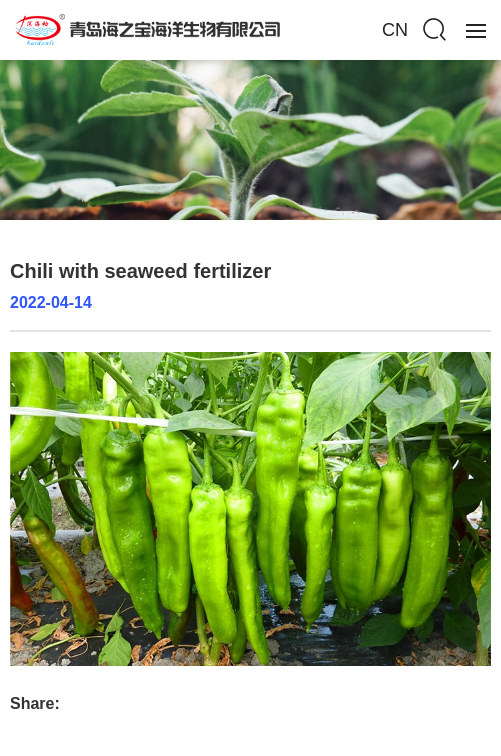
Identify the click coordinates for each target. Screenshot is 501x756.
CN (395, 30)
